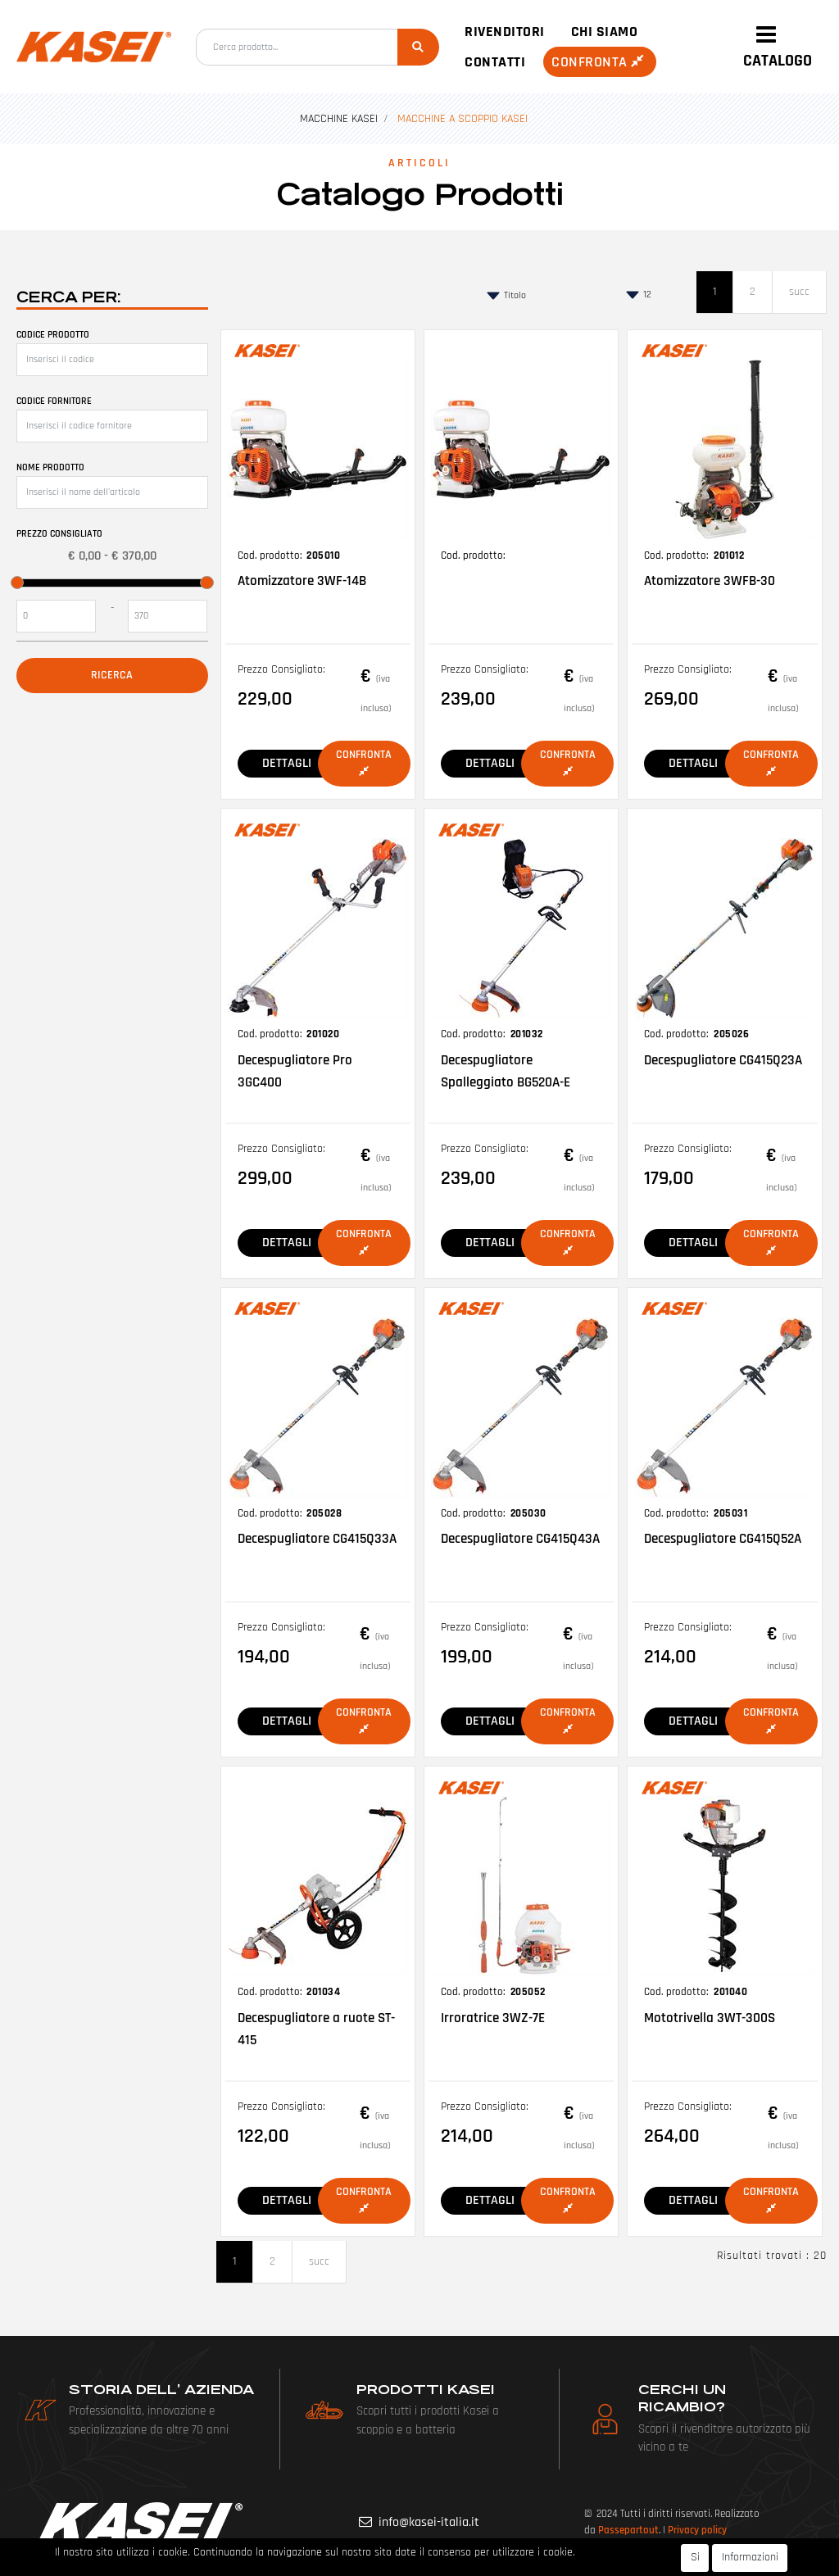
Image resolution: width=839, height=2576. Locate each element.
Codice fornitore (54, 401)
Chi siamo (604, 31)
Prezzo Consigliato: (281, 669)
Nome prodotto (50, 467)
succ (799, 291)
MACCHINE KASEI (339, 118)
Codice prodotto (52, 335)
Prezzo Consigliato (59, 534)
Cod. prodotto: (270, 555)
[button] (418, 47)
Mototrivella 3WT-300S (709, 2018)
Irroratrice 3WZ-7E (493, 2018)
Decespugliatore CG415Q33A (317, 1539)
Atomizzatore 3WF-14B (302, 581)
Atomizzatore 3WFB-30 (709, 581)
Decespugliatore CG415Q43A (520, 1539)
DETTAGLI (286, 763)
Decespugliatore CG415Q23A (723, 1060)
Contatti (495, 61)
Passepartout (628, 2530)
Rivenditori (505, 31)
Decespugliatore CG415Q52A (722, 1539)
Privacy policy (697, 2530)
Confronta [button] (364, 762)
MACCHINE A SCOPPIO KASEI (462, 118)
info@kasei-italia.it (429, 2522)
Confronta (599, 61)
